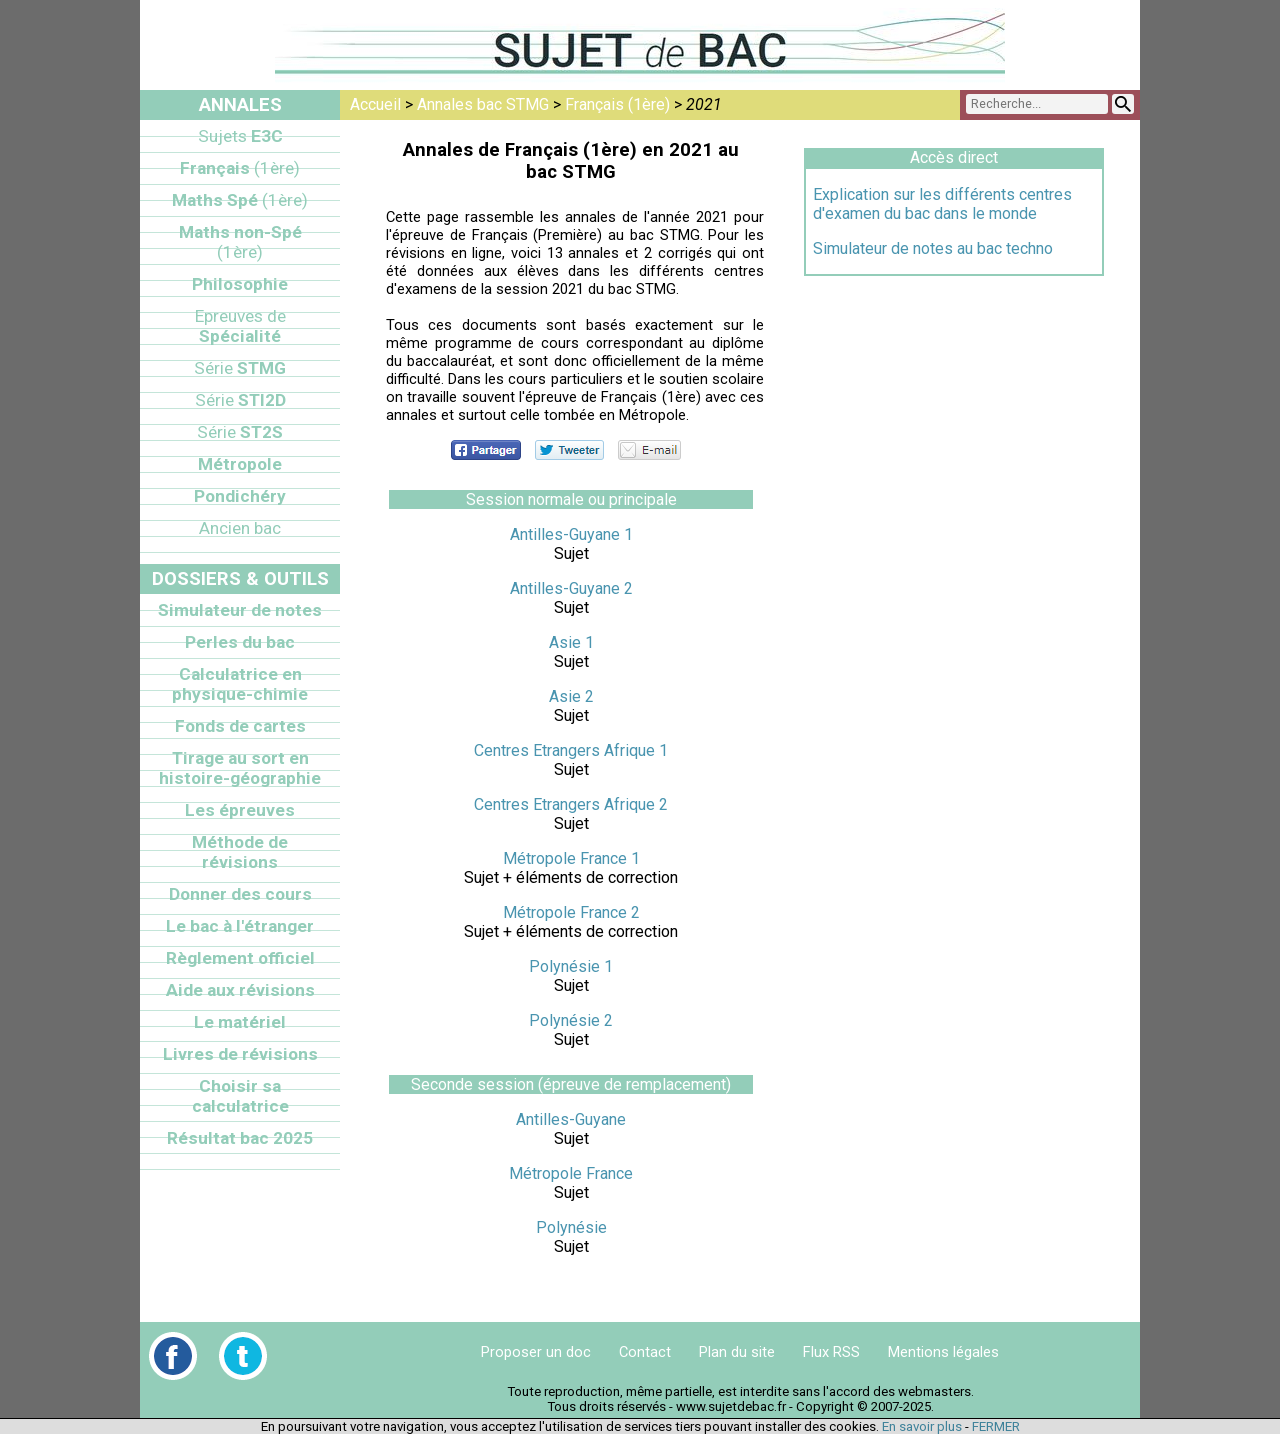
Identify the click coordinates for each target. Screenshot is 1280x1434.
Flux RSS (831, 1352)
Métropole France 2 (571, 912)
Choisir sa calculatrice (240, 1096)
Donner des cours (240, 894)
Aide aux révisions (240, 990)
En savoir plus (922, 1426)
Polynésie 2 (571, 1020)
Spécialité (240, 326)
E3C (240, 136)
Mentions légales (943, 1352)
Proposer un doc (536, 1352)
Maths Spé (240, 200)
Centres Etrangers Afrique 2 (571, 804)
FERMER (996, 1426)
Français (240, 168)
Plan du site (737, 1352)
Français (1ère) (617, 104)
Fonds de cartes (240, 726)
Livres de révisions (240, 1054)
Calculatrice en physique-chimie (240, 684)
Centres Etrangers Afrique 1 (571, 750)
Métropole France (571, 1173)
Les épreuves (240, 810)
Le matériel (240, 1022)
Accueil (375, 104)
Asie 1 (571, 642)
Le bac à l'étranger (240, 926)
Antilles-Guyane (571, 1119)
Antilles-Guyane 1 (571, 534)
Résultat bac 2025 (240, 1138)
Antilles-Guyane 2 (571, 588)
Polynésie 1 (571, 966)
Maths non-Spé (240, 242)
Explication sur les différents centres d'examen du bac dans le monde (942, 204)
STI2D (240, 400)
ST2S (240, 432)
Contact (645, 1352)
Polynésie (571, 1227)
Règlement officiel (240, 958)
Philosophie (240, 284)
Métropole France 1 (571, 858)
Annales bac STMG (483, 104)
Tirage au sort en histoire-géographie (240, 768)
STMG (240, 368)
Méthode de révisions (240, 852)
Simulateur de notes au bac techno (933, 248)
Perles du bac (240, 642)
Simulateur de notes (240, 610)
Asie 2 (571, 696)
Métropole (240, 464)
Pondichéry (240, 496)
